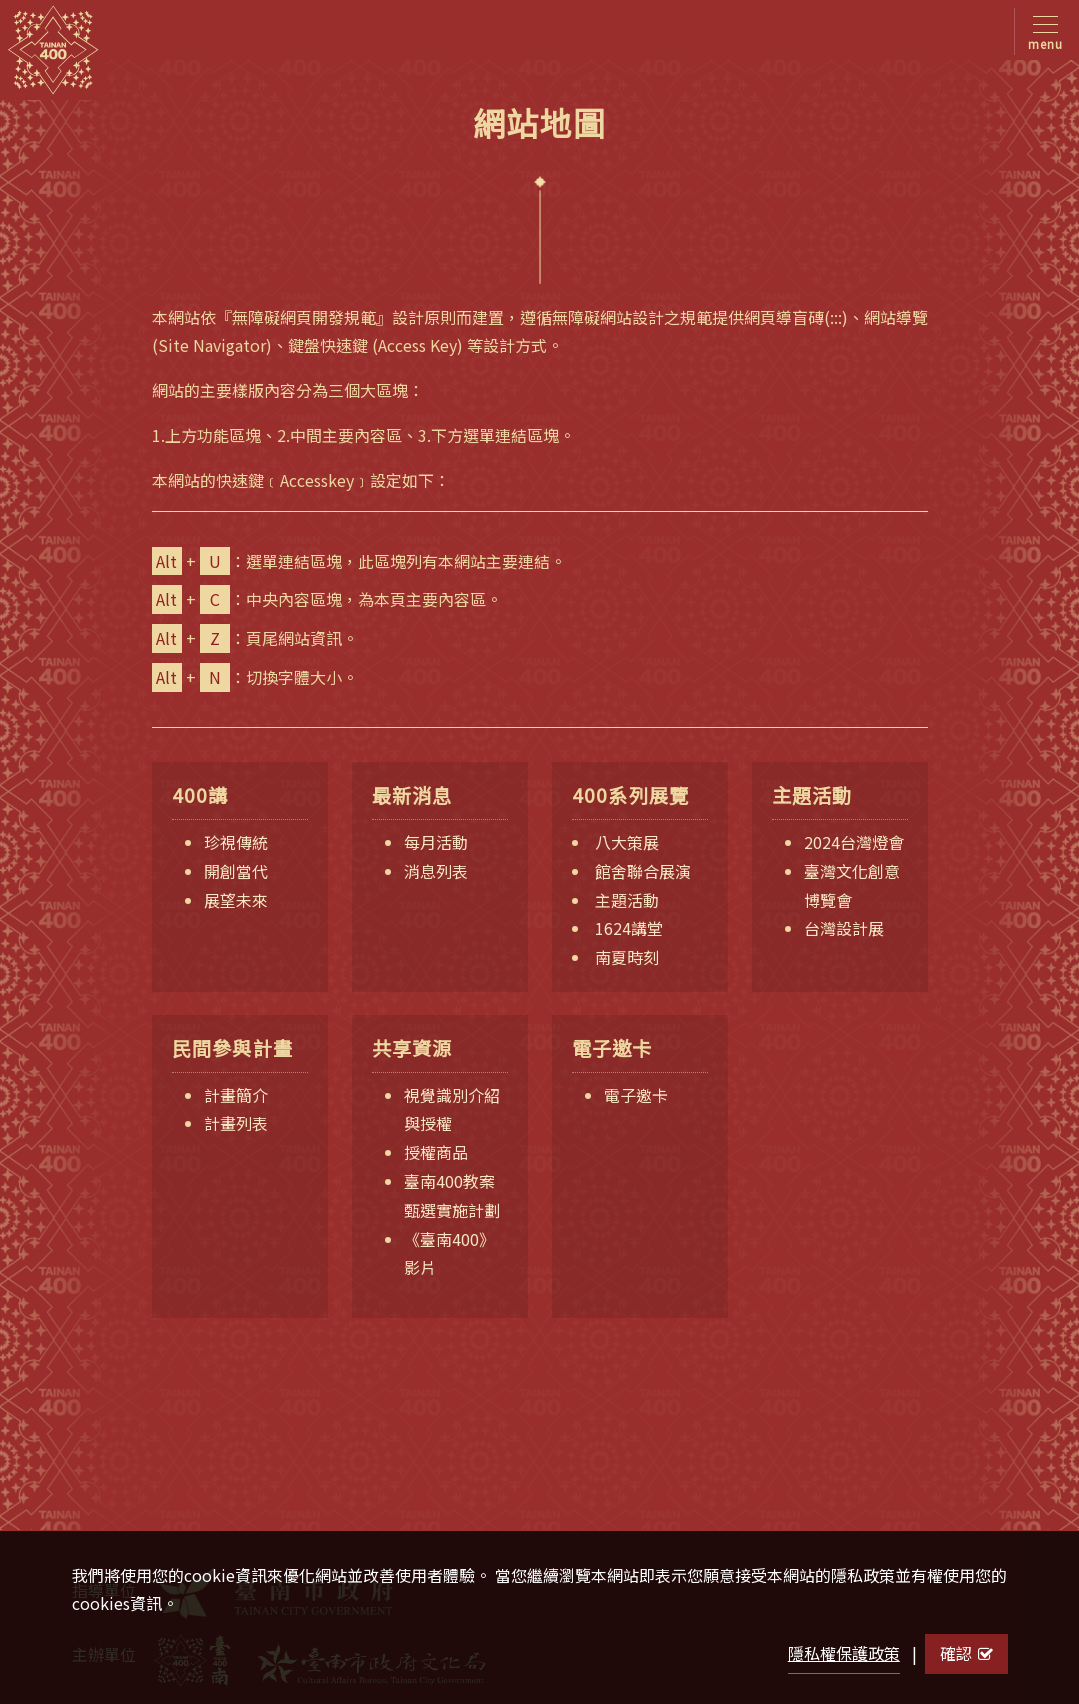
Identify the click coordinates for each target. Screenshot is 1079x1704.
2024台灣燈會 (854, 842)
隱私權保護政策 (844, 1653)
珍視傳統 (236, 842)
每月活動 (436, 842)
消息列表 (436, 871)
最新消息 (412, 795)
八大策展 (627, 842)
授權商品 (436, 1152)
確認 (966, 1653)
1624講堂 (629, 928)
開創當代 (236, 871)
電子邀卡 (612, 1048)
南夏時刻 (627, 957)
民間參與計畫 (233, 1048)
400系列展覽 (631, 795)
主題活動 (627, 900)
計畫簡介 (236, 1095)
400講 (200, 795)
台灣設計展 (844, 928)
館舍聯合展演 (643, 871)
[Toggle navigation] (1041, 31)
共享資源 (412, 1048)
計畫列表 (236, 1123)
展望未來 (236, 900)
